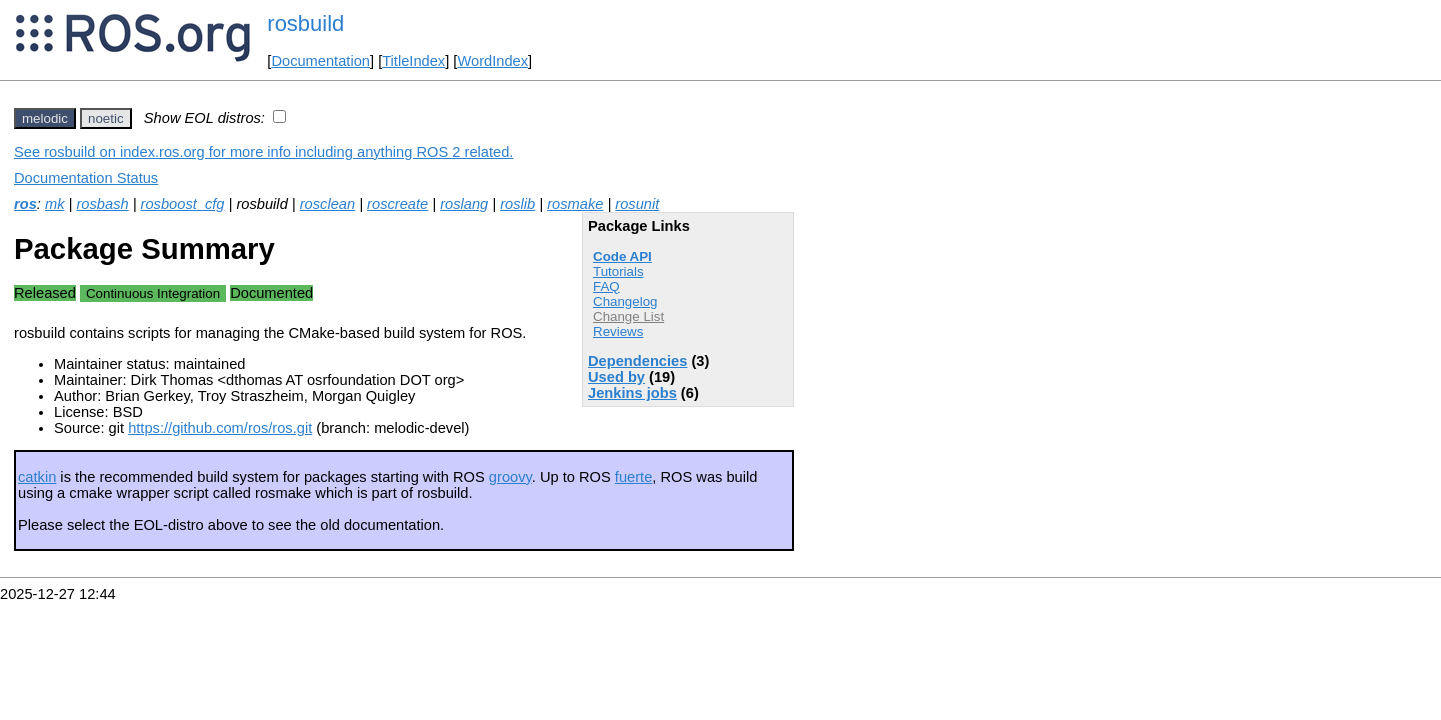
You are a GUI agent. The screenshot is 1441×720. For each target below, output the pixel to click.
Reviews (618, 331)
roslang (464, 204)
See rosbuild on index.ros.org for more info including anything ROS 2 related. (263, 152)
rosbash (102, 204)
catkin (37, 477)
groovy (510, 477)
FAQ (606, 286)
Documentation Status (86, 178)
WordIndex (492, 61)
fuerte (633, 477)
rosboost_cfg (183, 204)
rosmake (575, 204)
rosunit (637, 204)
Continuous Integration (153, 293)
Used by (616, 377)
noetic (106, 118)
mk (55, 204)
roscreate (397, 204)
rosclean (327, 204)
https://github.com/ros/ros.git (220, 428)
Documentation (320, 61)
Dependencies (637, 361)
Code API (622, 256)
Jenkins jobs (632, 393)
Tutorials (618, 271)
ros (25, 204)
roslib (517, 204)
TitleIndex (413, 61)
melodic (45, 118)
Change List (628, 316)
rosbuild (305, 23)
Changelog (625, 301)
